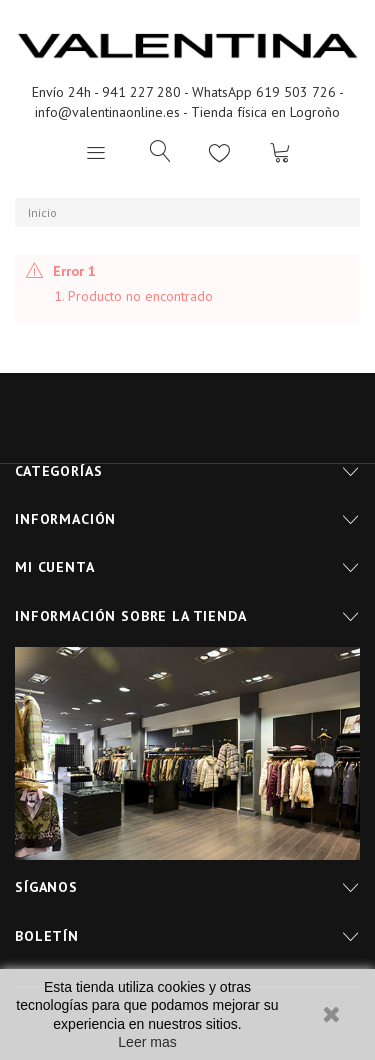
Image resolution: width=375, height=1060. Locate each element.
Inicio (42, 212)
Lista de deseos (220, 152)
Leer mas (147, 1042)
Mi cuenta (55, 567)
